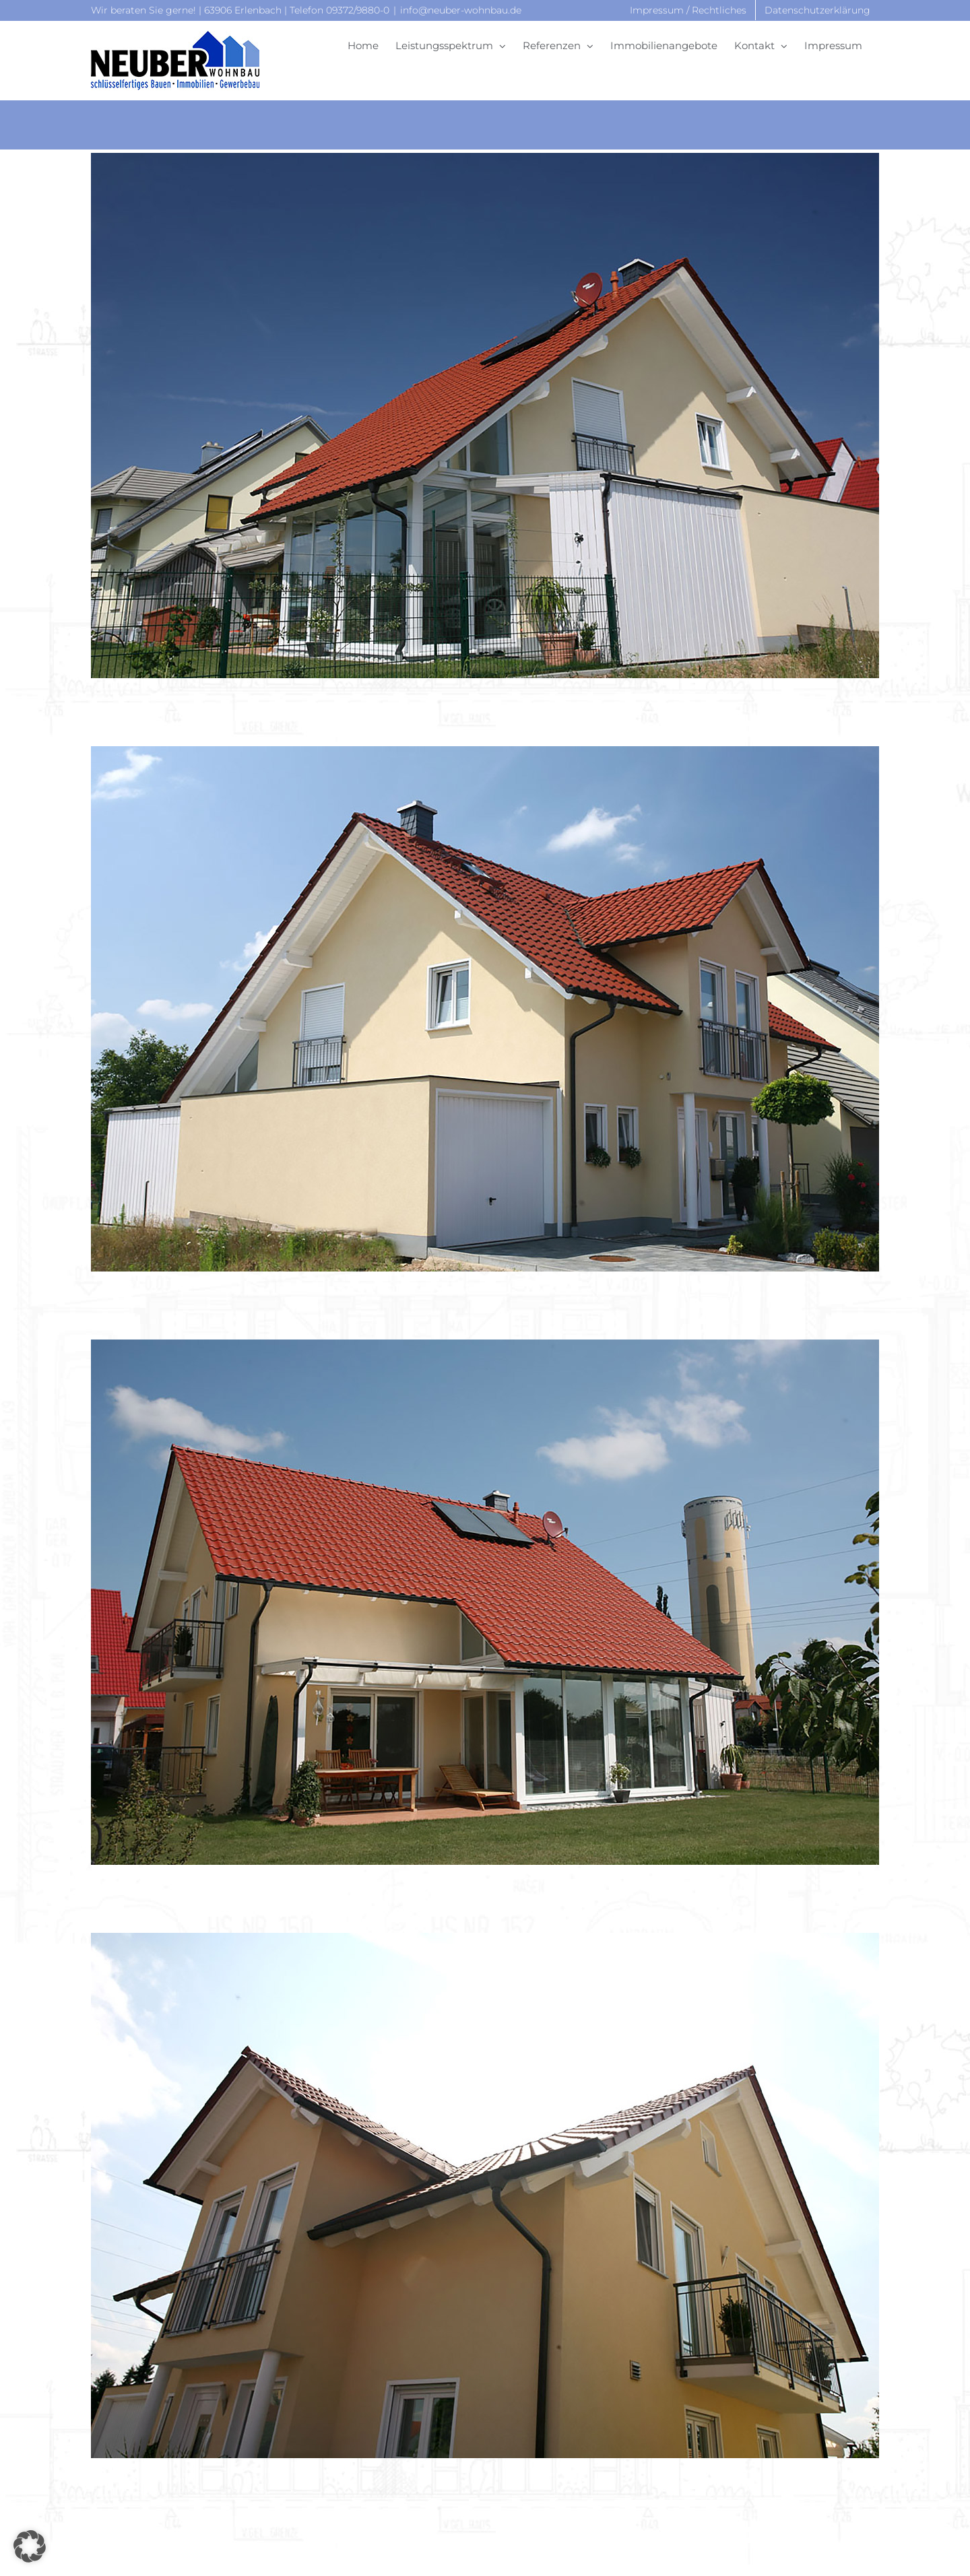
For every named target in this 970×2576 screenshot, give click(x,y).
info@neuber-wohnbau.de (460, 10)
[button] (29, 2546)
